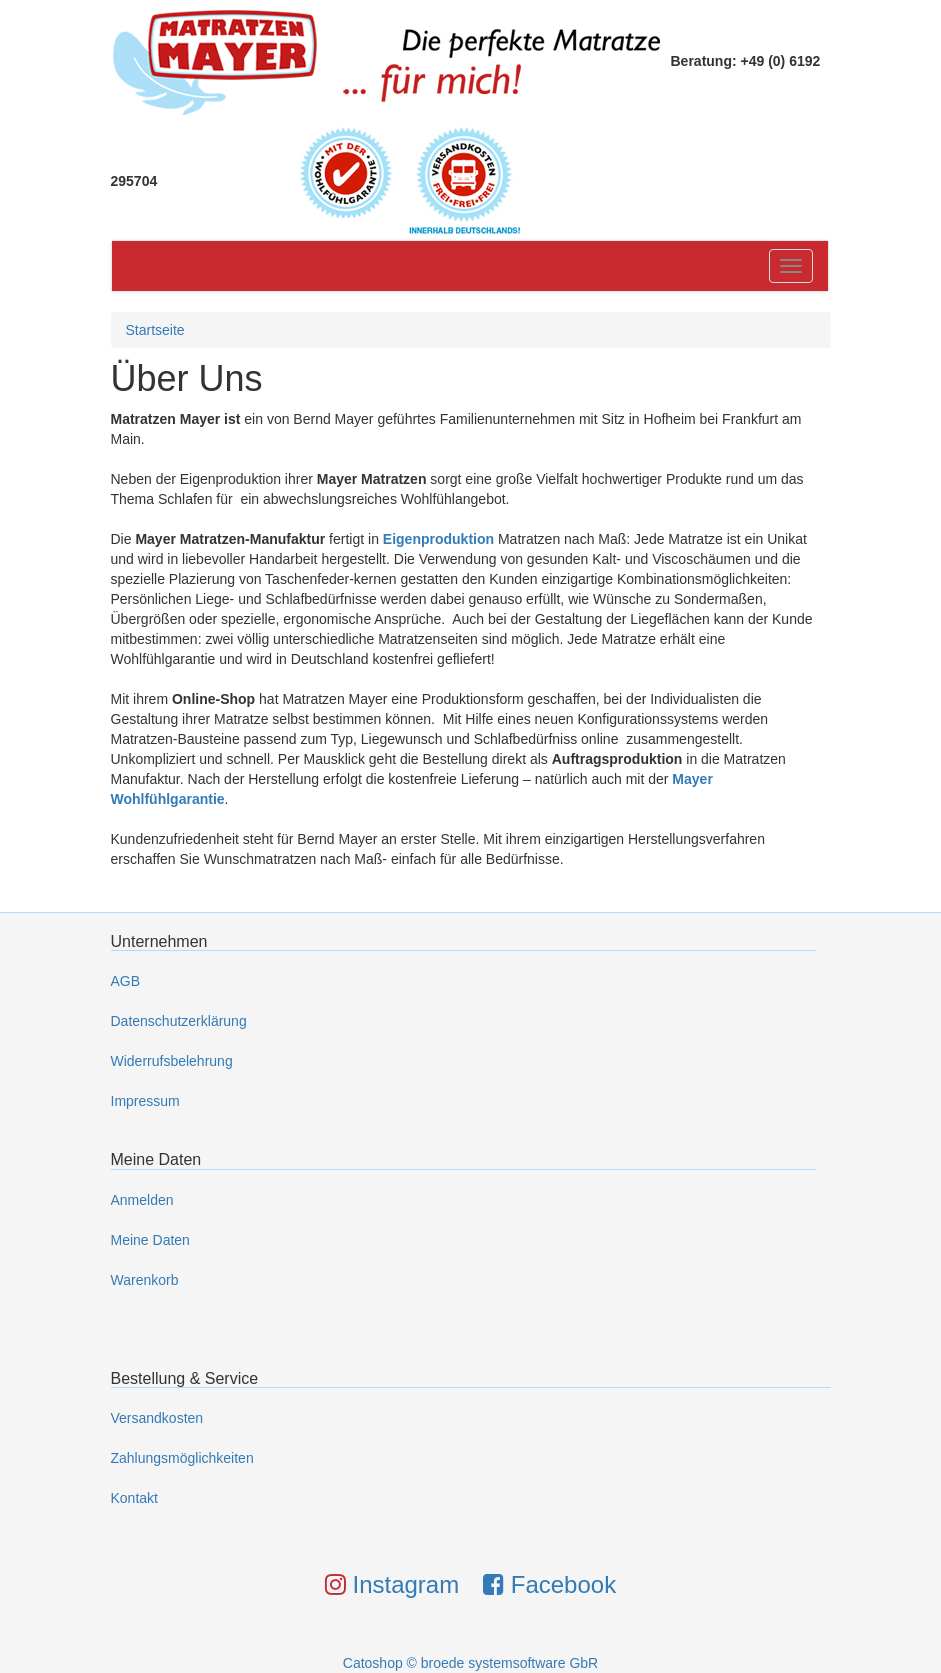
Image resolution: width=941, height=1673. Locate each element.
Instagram (392, 1584)
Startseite (155, 330)
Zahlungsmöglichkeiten (182, 1458)
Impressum (145, 1101)
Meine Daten (150, 1240)
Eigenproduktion (438, 539)
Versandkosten (157, 1418)
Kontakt (134, 1498)
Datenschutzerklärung (179, 1021)
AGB (126, 981)
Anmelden (142, 1200)
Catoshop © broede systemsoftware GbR (470, 1663)
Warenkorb (145, 1280)
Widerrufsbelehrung (172, 1061)
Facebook (549, 1584)
